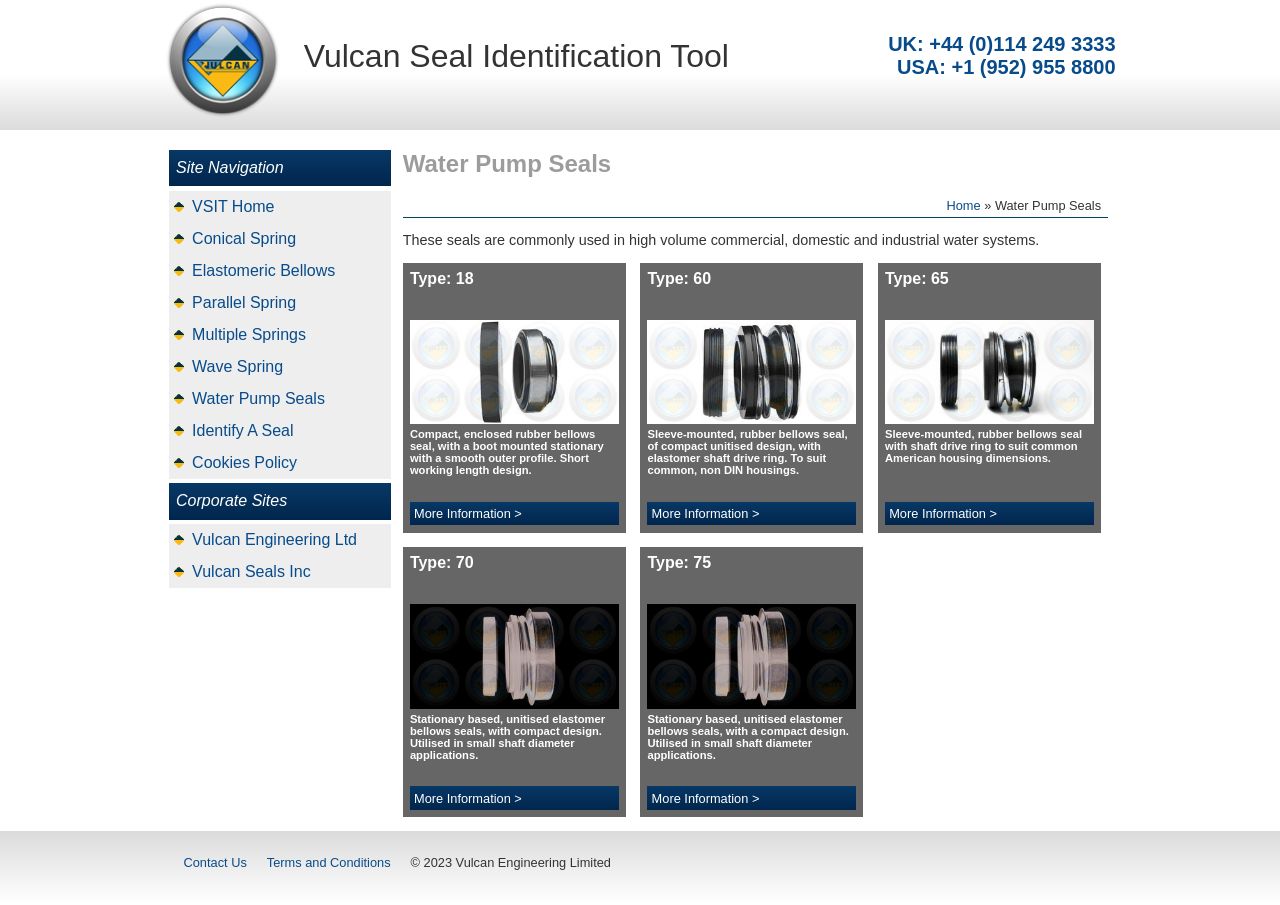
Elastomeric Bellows (263, 270)
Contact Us (215, 862)
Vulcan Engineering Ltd (274, 539)
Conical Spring (244, 238)
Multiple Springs (249, 334)
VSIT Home (233, 206)
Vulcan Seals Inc (251, 571)
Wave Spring (237, 366)
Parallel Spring (244, 302)
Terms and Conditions (329, 862)
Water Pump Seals (258, 398)
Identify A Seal (242, 430)
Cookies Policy (244, 462)
